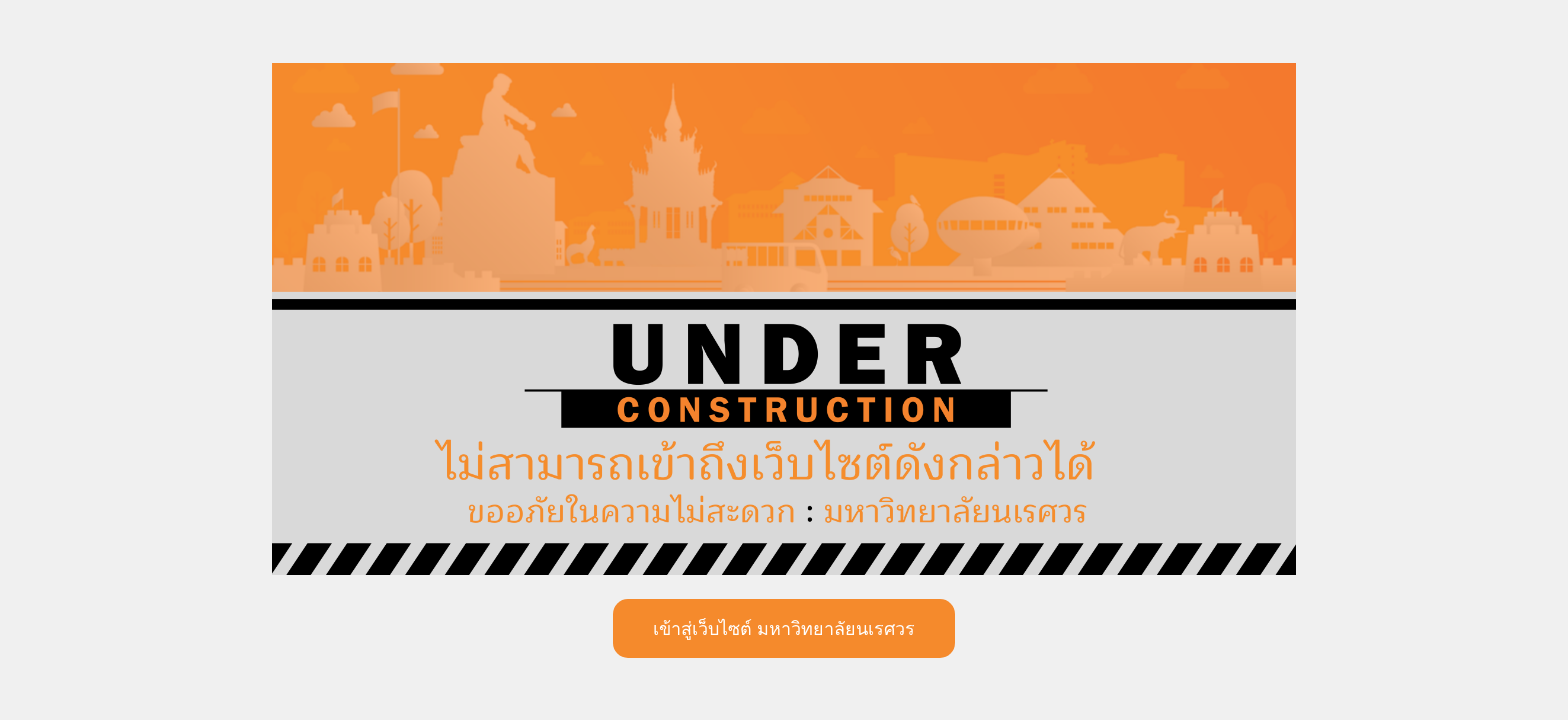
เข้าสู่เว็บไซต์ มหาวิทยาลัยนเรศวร (784, 629)
